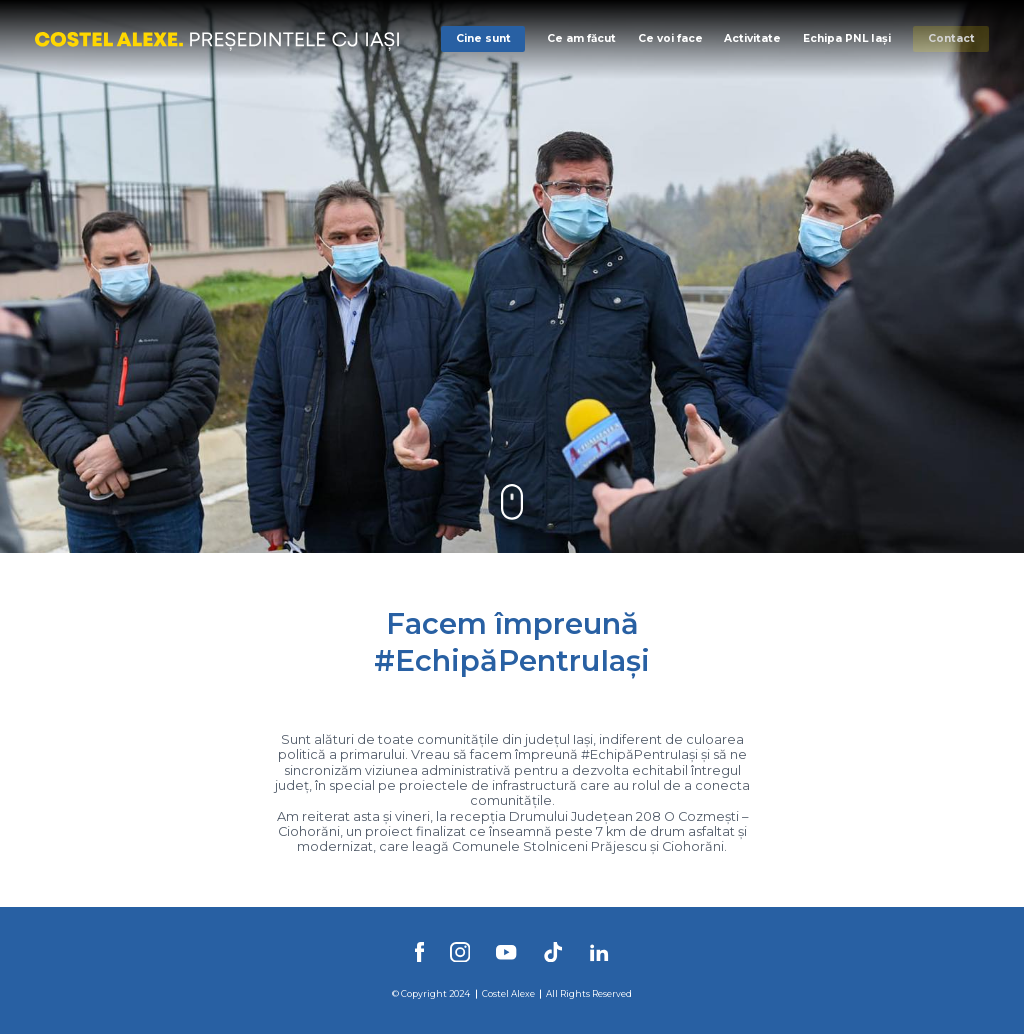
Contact (951, 38)
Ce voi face (670, 38)
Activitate (752, 38)
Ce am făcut (581, 38)
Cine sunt (483, 38)
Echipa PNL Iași (847, 38)
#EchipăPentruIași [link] (639, 754)
